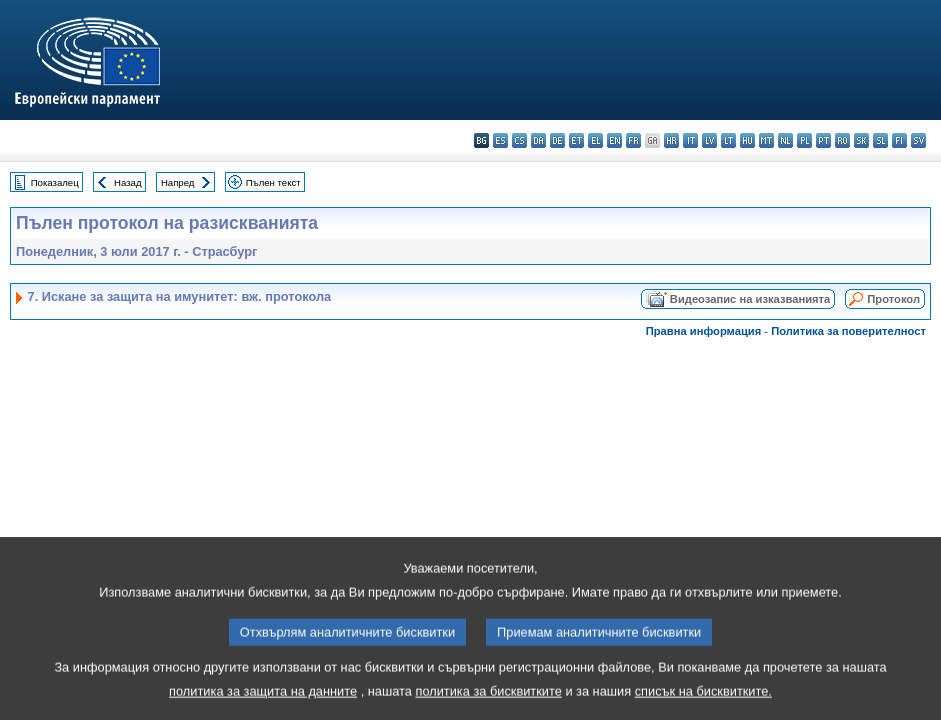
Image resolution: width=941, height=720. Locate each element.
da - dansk (538, 140)
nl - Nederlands (785, 140)
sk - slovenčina (861, 140)
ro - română (842, 140)
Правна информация (704, 331)
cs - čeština (519, 140)
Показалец (55, 182)
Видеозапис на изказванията (750, 299)
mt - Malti (766, 140)
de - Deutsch (557, 140)
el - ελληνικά (595, 140)
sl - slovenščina (880, 140)
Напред (178, 182)
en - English (614, 140)
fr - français (633, 140)
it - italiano (690, 140)
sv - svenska (918, 140)
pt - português (823, 140)
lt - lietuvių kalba (728, 140)
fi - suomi (899, 140)
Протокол (893, 299)
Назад (128, 182)
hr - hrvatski (671, 140)
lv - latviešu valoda (709, 140)
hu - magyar (747, 140)
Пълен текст (273, 182)
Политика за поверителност (848, 331)
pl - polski (804, 140)
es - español (500, 140)
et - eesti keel (576, 140)
